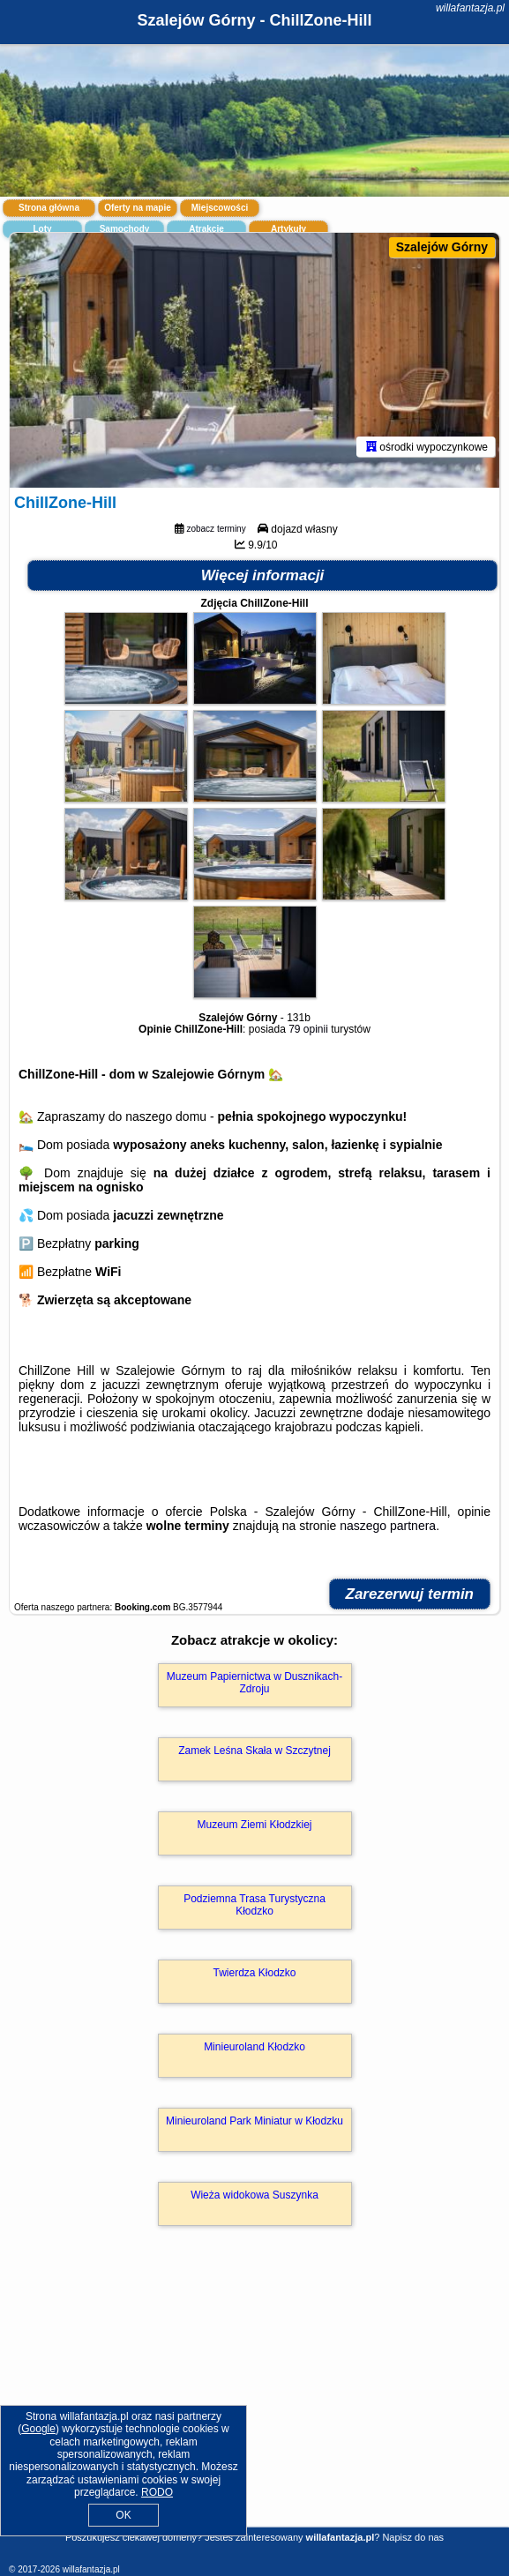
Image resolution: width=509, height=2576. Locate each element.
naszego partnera (388, 1526)
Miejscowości (219, 208)
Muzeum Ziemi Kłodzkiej (254, 1824)
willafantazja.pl (470, 8)
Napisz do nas (413, 2537)
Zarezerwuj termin (410, 1594)
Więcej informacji (263, 575)
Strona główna (49, 208)
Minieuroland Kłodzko (254, 2047)
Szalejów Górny (442, 247)
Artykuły (288, 229)
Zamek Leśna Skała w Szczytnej (254, 1750)
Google (38, 2429)
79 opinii (308, 1029)
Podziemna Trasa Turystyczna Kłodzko (254, 1905)
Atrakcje (206, 229)
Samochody (125, 229)
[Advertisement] (254, 2401)
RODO (157, 2492)
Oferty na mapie (137, 208)
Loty (42, 229)
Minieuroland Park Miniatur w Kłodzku (254, 2121)
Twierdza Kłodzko (254, 1973)
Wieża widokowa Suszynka (254, 2195)
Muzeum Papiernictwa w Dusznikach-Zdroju (254, 1682)
